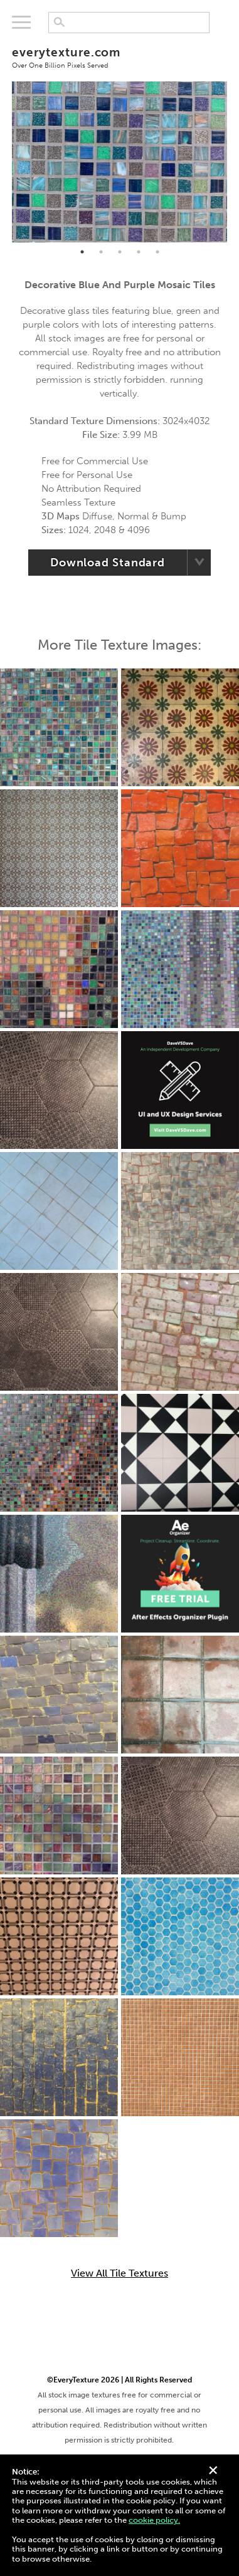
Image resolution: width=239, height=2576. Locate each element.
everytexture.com (119, 57)
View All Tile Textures (119, 2273)
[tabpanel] (119, 161)
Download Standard (107, 562)
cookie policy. (154, 2520)
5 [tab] (157, 252)
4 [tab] (138, 252)
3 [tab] (120, 252)
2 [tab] (101, 252)
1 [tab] (82, 252)
